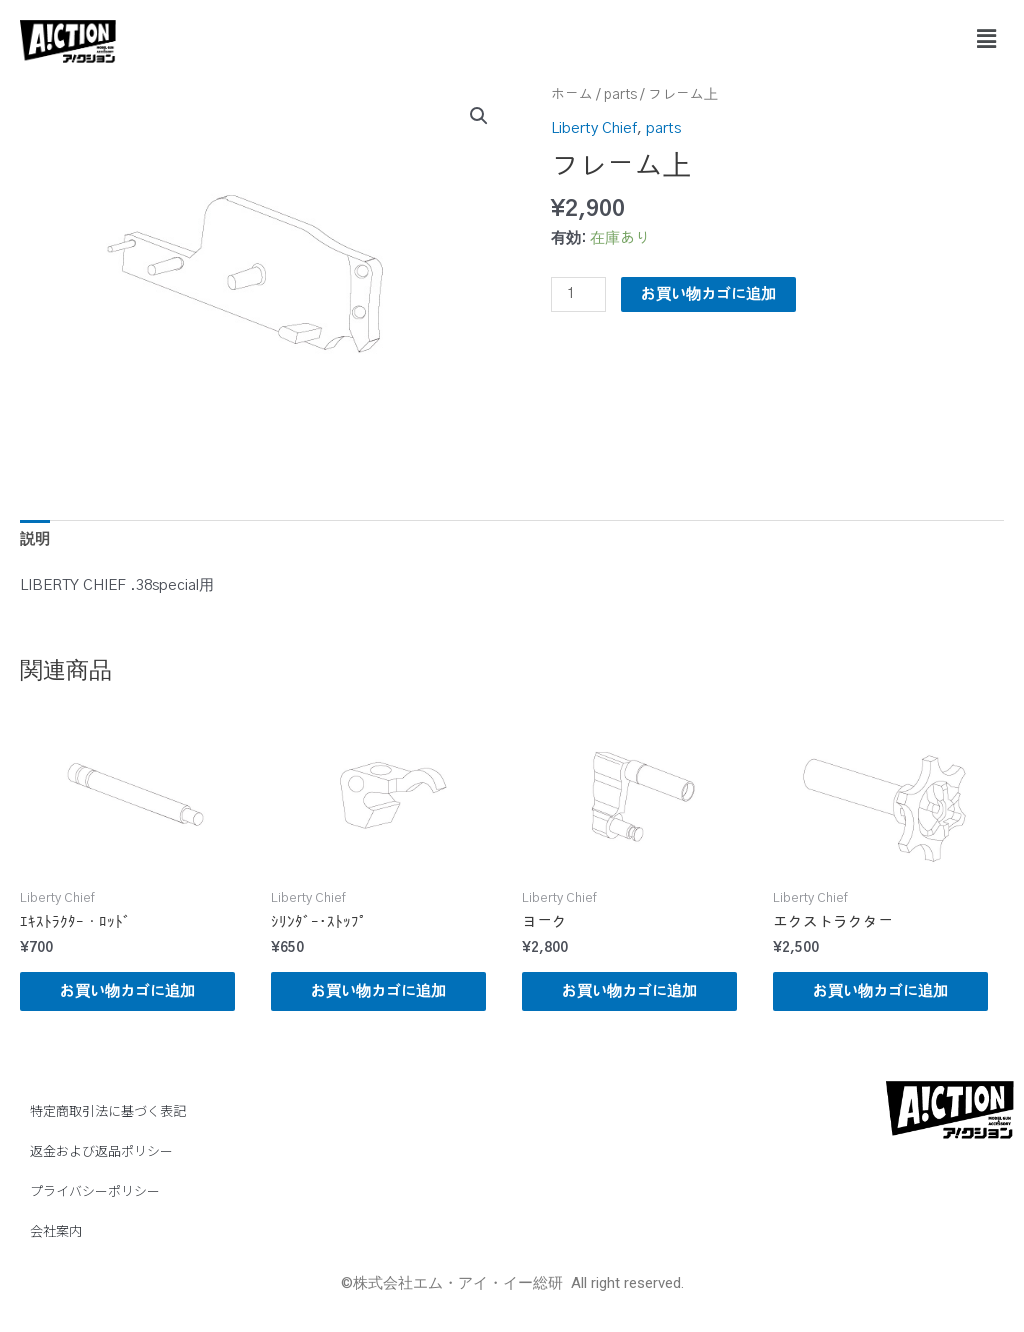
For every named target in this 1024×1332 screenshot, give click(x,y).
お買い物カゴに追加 (708, 294)
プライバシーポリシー (95, 1190)
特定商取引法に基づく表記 (108, 1110)
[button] (987, 39)
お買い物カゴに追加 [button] (127, 991)
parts (620, 95)
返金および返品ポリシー (101, 1150)
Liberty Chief (594, 128)
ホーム (572, 95)
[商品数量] (578, 294)
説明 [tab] (35, 539)
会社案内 (56, 1230)
